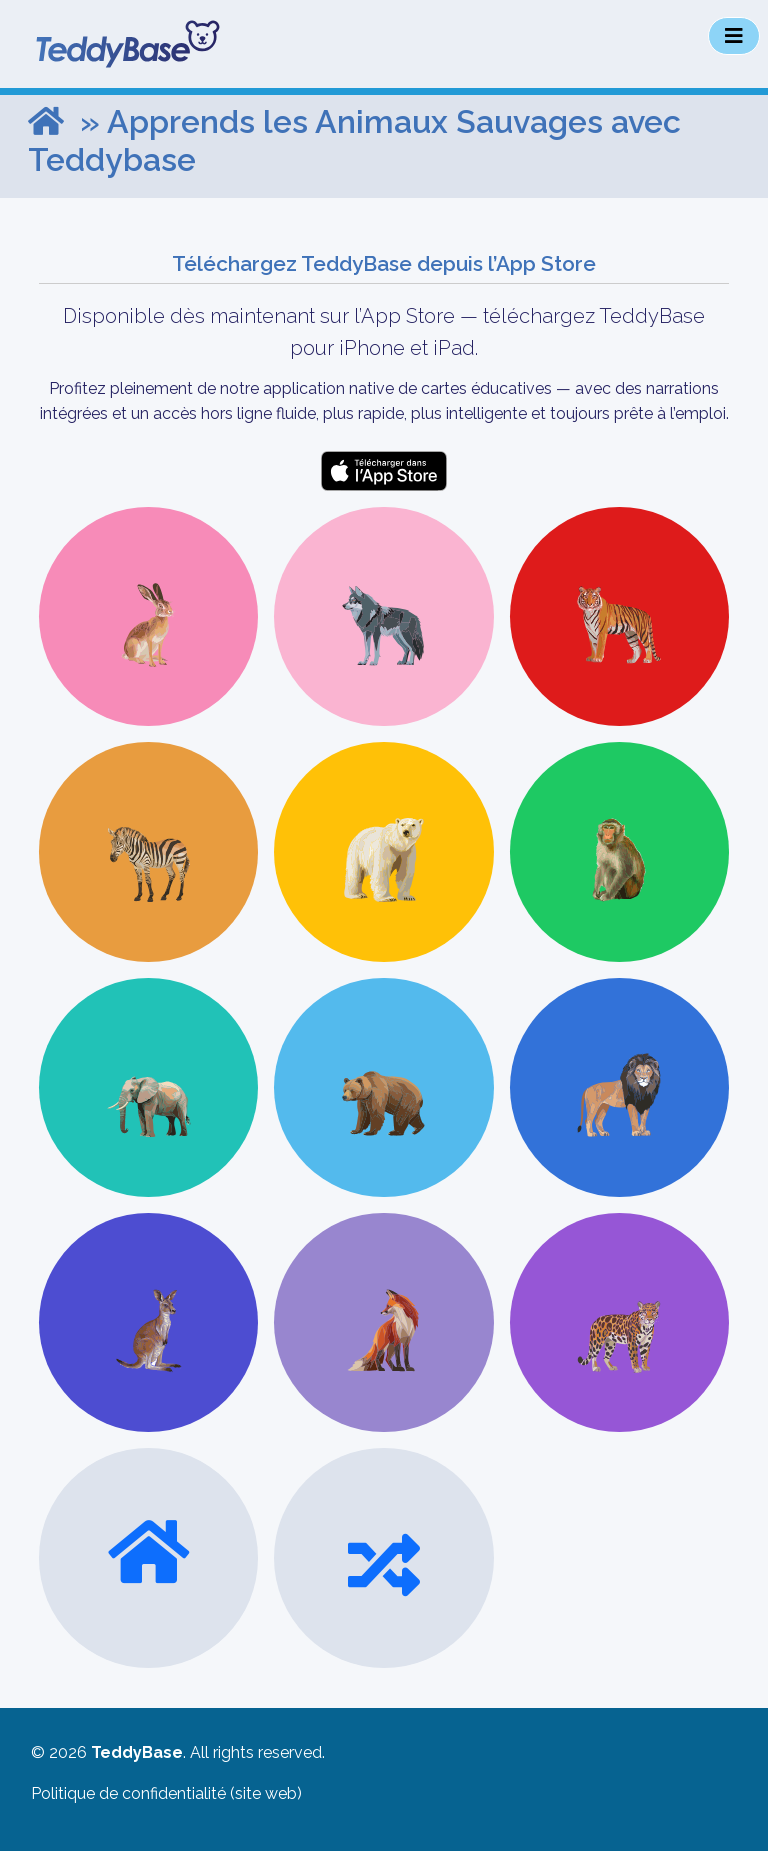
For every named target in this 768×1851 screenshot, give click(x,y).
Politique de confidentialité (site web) (166, 1793)
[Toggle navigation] (734, 36)
